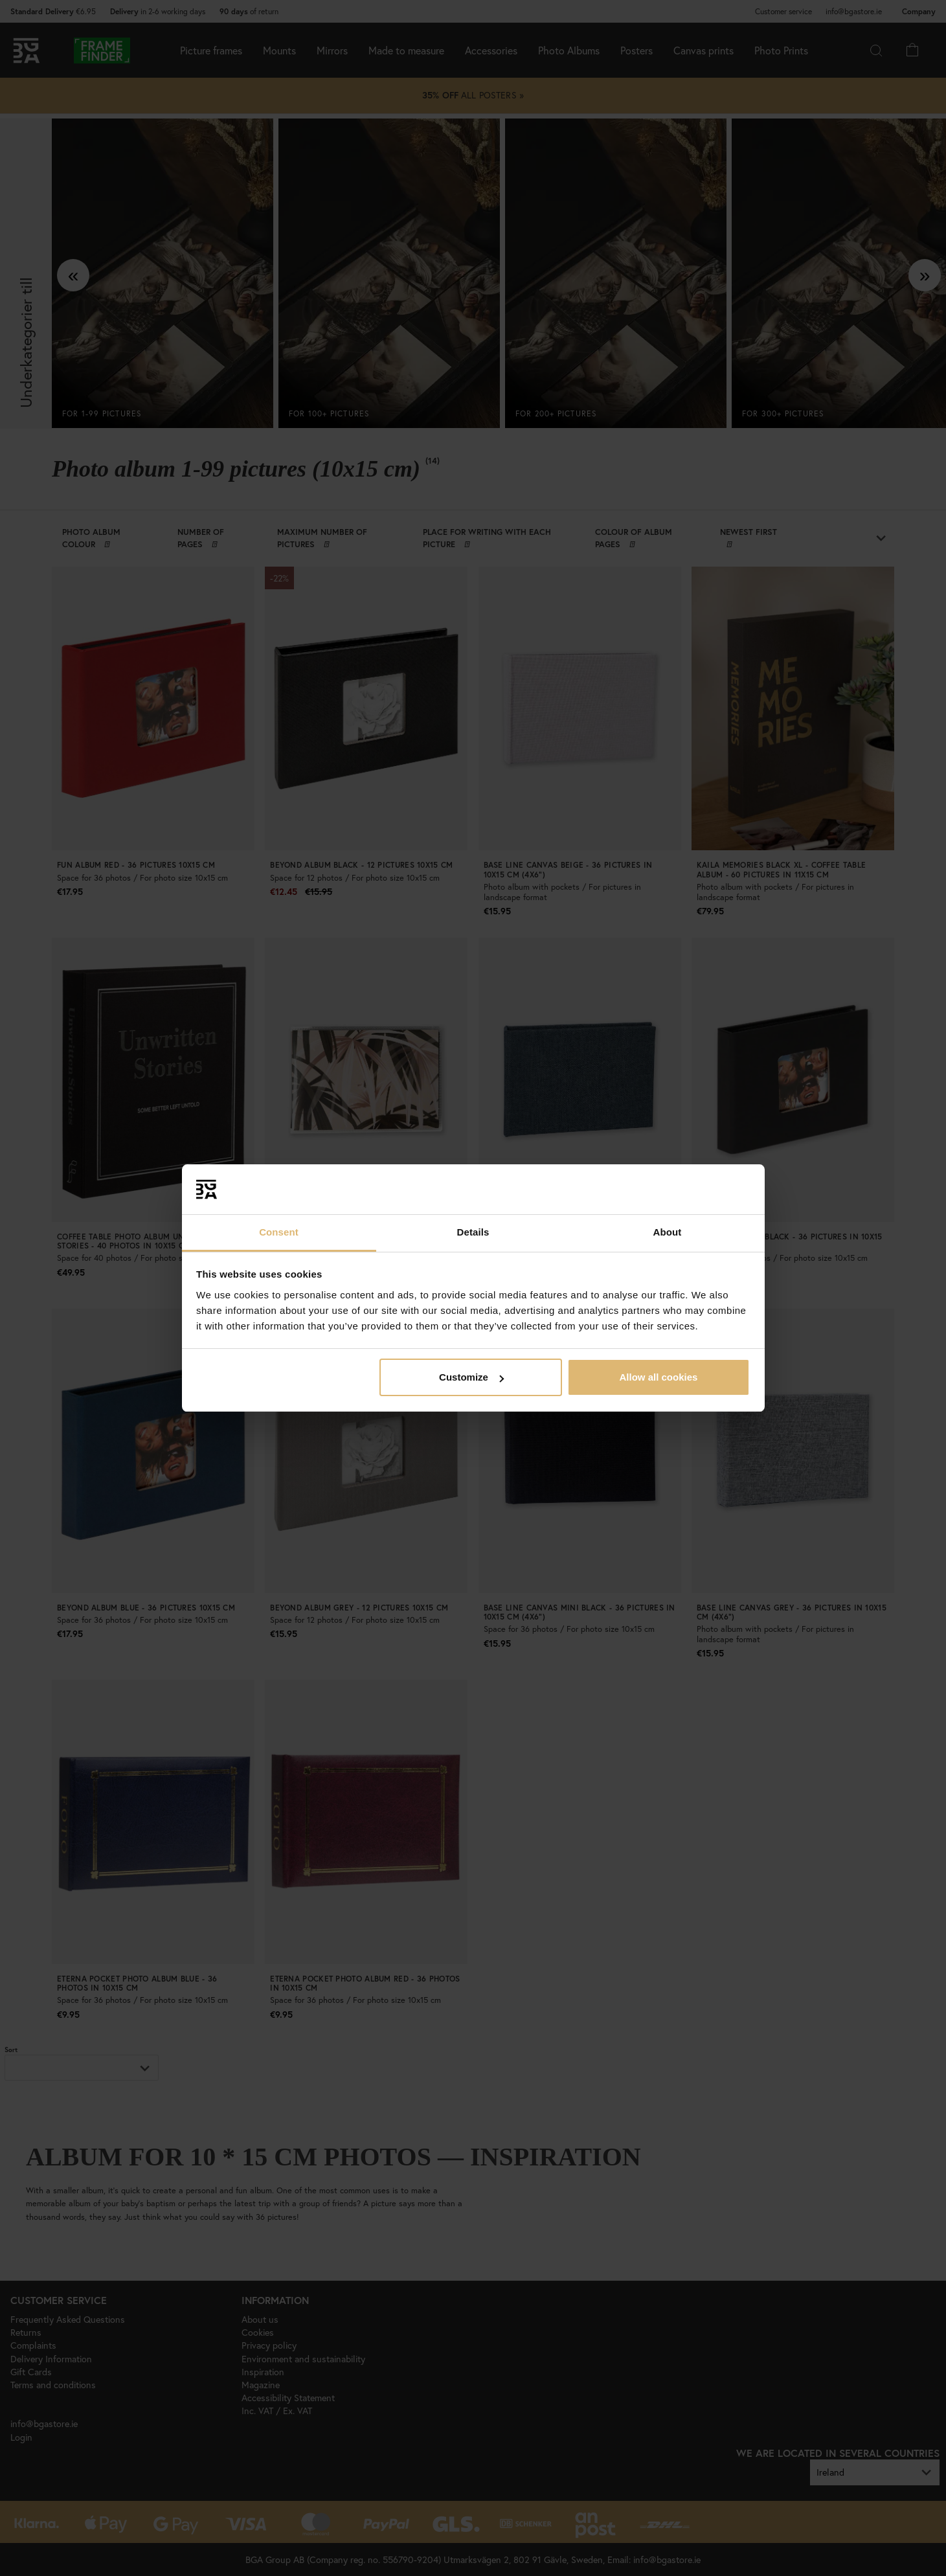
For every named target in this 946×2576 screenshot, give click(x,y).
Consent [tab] (278, 1231)
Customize (471, 1377)
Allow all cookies (658, 1377)
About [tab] (667, 1231)
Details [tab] (473, 1231)
